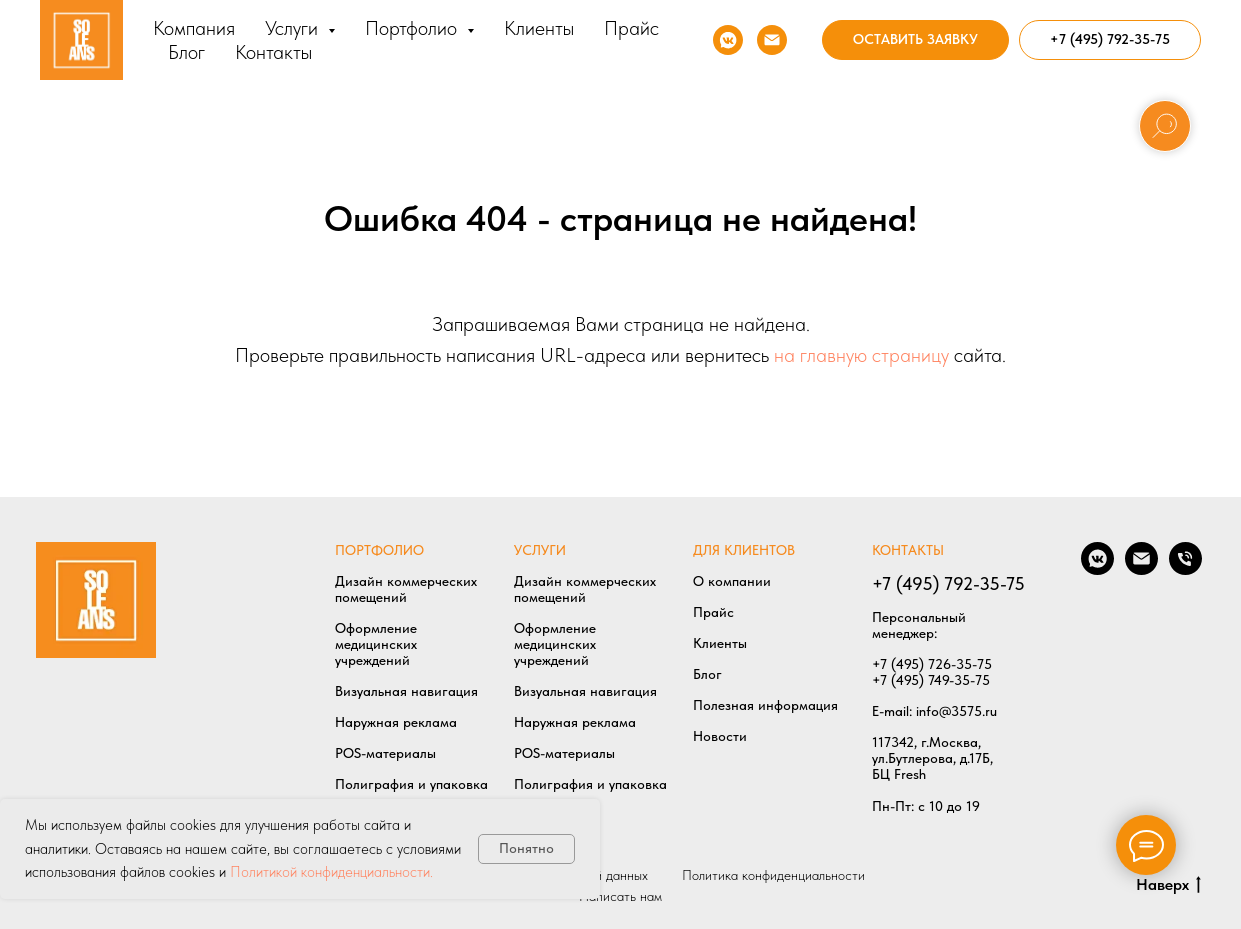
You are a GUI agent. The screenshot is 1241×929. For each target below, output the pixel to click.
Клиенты (539, 28)
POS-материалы (385, 753)
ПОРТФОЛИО (379, 550)
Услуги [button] (294, 28)
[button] (915, 40)
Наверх (1168, 885)
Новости (720, 736)
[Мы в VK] (728, 40)
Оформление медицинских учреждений (376, 644)
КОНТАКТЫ (908, 550)
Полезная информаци (762, 705)
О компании (732, 581)
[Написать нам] (1141, 569)
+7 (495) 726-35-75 (932, 664)
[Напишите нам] (772, 40)
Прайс (631, 28)
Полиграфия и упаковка (411, 784)
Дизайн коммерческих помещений (406, 589)
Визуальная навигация (406, 691)
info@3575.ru (956, 711)
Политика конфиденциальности (773, 875)
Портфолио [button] (413, 28)
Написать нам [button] (620, 896)
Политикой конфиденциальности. (331, 872)
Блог (186, 52)
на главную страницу (861, 355)
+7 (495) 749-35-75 (931, 680)
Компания (194, 28)
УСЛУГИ (540, 550)
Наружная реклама (396, 722)
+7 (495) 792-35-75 (948, 583)
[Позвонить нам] (1185, 569)
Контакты (273, 52)
